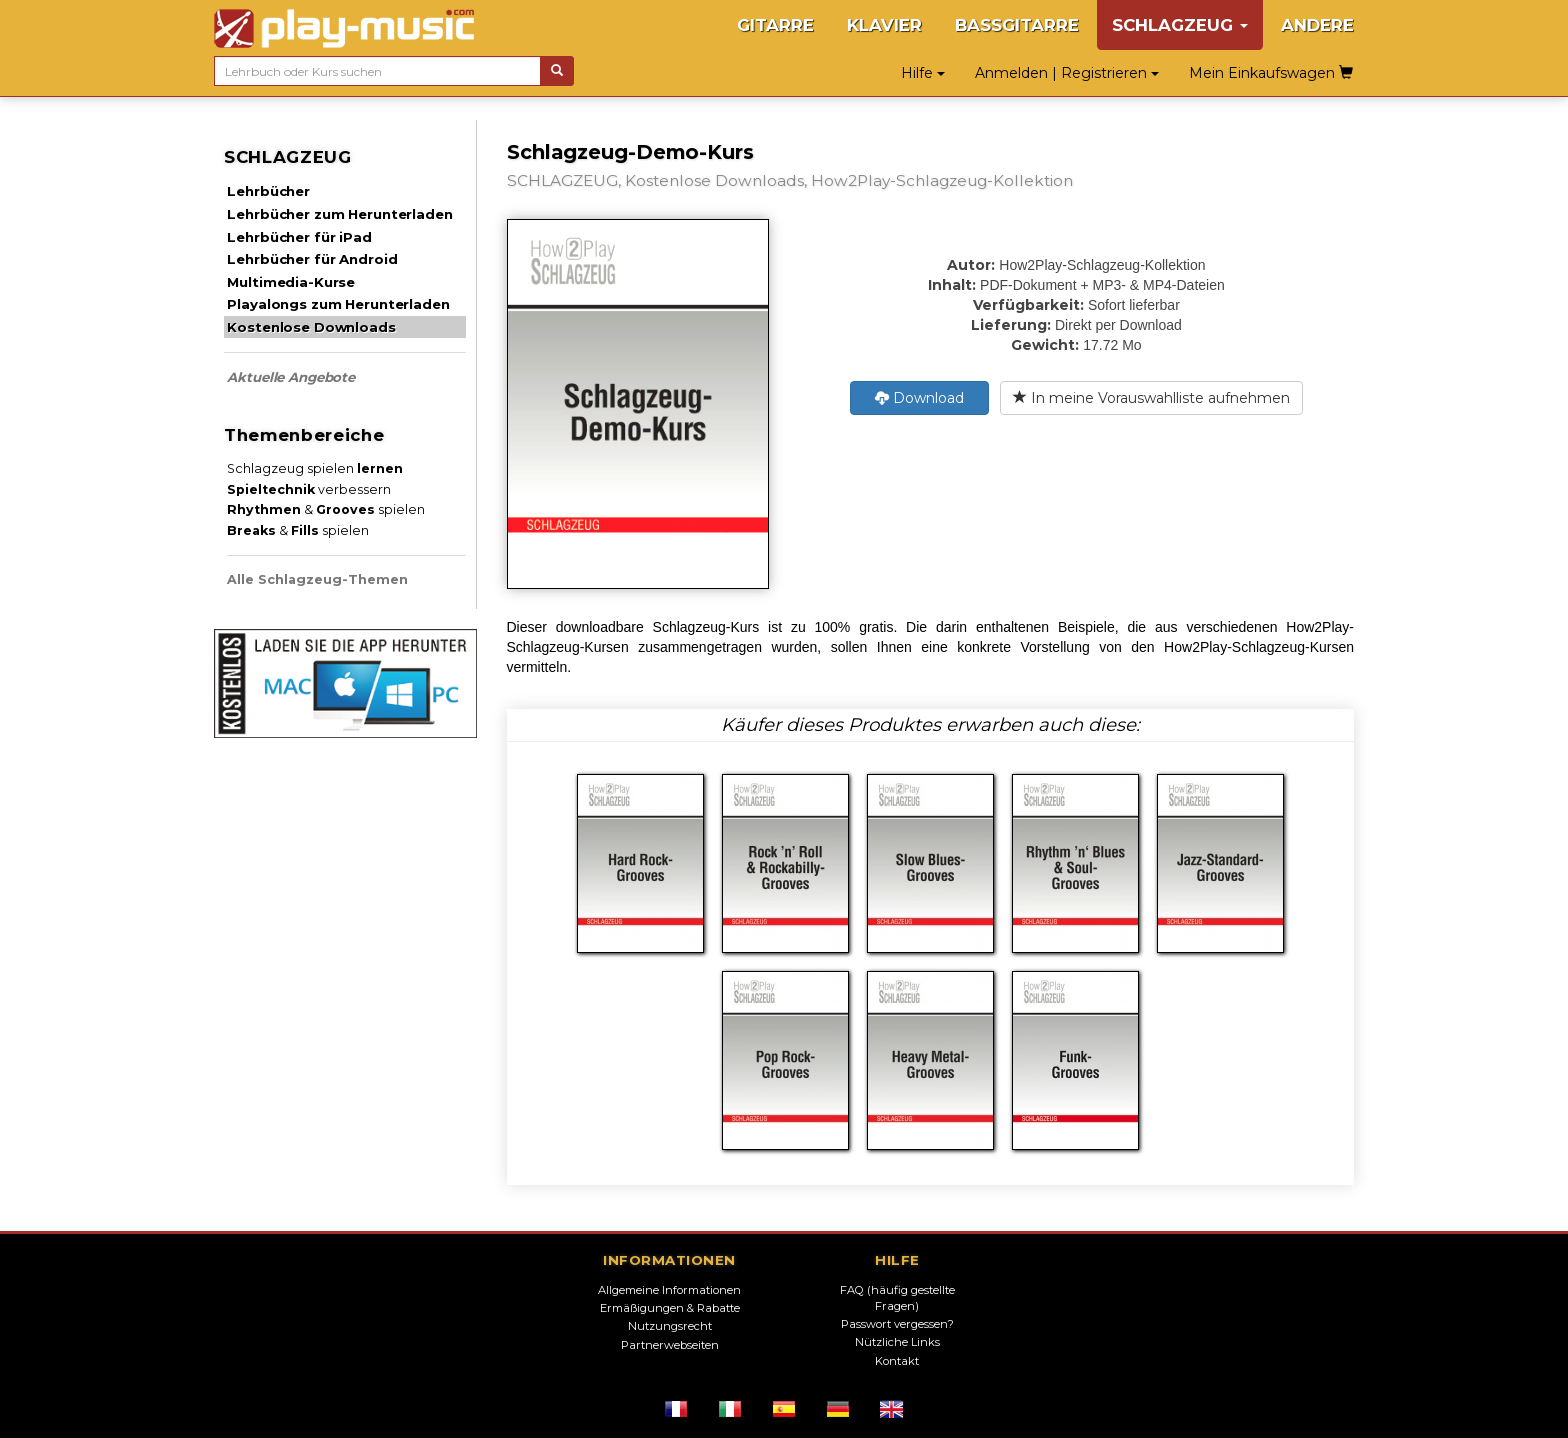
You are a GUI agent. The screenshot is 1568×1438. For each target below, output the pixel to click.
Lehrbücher (268, 191)
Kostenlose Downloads (311, 327)
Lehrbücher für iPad (299, 237)
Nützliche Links (897, 1342)
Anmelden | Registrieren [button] (1067, 73)
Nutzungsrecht (670, 1326)
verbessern (309, 489)
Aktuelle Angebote (291, 377)
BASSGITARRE (1017, 25)
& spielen (326, 509)
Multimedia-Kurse (291, 282)
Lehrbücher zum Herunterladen (339, 214)
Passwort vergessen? (897, 1324)
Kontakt (897, 1361)
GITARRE (775, 25)
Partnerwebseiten (670, 1345)
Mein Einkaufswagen (1271, 73)
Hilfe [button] (923, 73)
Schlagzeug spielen (315, 468)
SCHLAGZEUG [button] (1180, 25)
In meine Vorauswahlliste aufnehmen (1151, 398)
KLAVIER (884, 25)
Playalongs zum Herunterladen (338, 304)
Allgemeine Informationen (669, 1290)
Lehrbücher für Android (312, 259)
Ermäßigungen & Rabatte (670, 1308)
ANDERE (1317, 25)
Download (919, 398)
